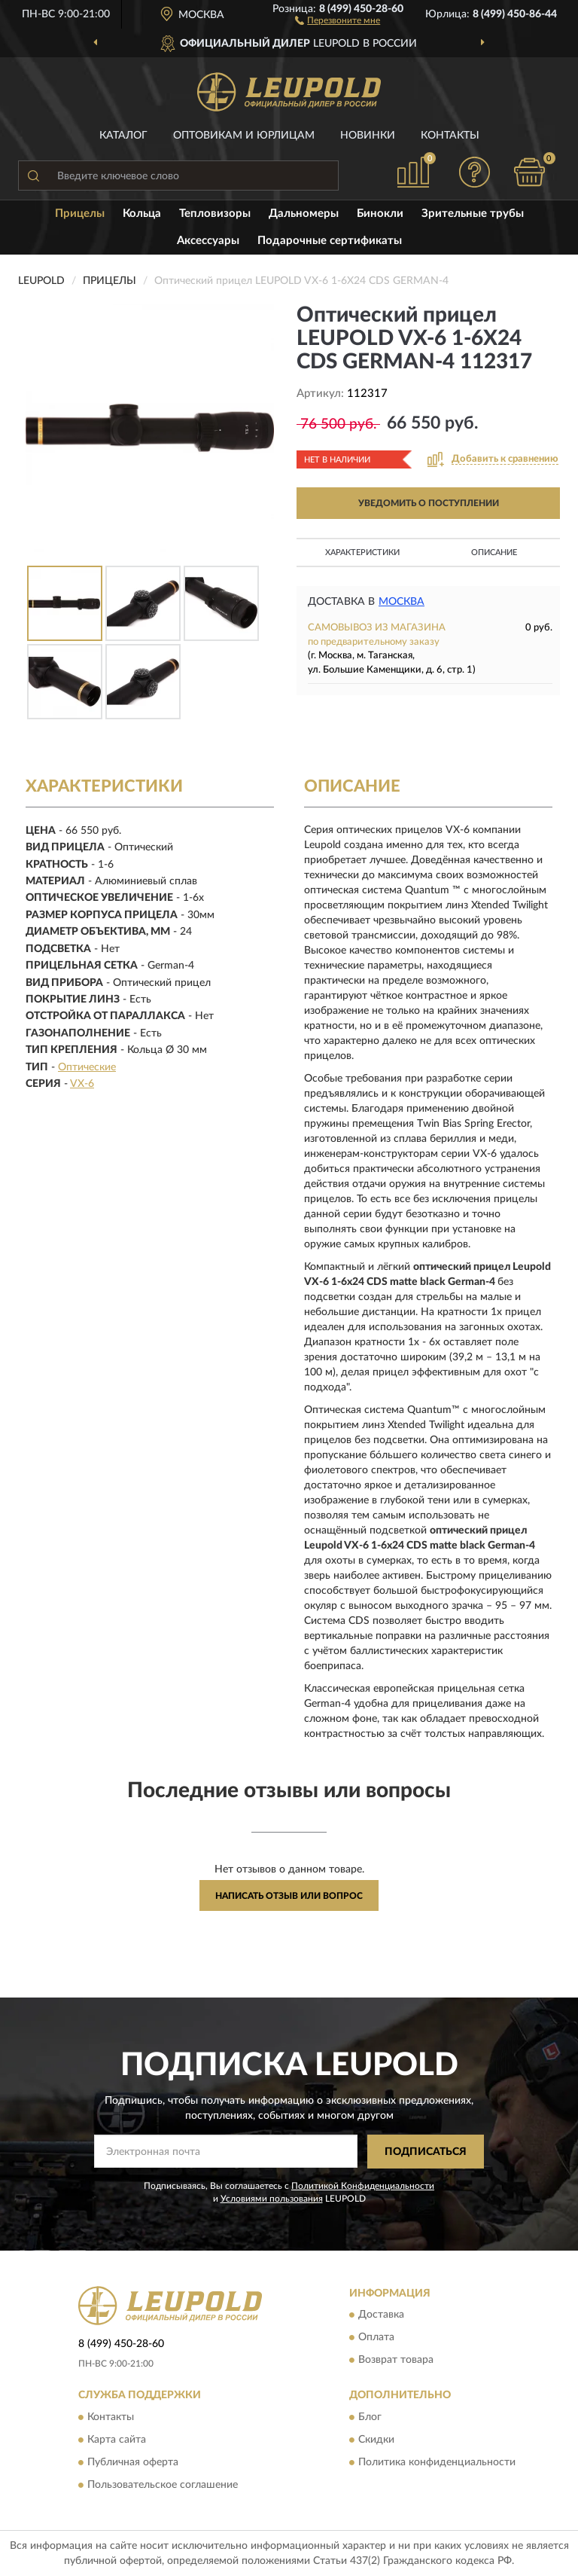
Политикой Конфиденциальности (362, 2185)
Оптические (87, 1067)
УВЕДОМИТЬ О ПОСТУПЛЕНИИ (428, 503)
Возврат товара (396, 2360)
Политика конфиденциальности (437, 2462)
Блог (370, 2417)
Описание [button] (494, 552)
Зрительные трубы (472, 213)
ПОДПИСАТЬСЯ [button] (426, 2152)
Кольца (142, 213)
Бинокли (380, 213)
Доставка (381, 2315)
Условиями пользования (272, 2198)
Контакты (450, 135)
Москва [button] (401, 602)
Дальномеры (304, 213)
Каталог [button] (123, 135)
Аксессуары (208, 240)
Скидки (376, 2439)
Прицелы (80, 213)
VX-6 (82, 1084)
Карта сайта (116, 2439)
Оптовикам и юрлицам (244, 135)
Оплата (376, 2338)
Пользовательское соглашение (162, 2485)
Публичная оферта (132, 2462)
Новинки (367, 135)
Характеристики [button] (362, 552)
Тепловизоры (215, 213)
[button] (337, 19)
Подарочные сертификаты (329, 240)
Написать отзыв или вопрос (289, 1895)
